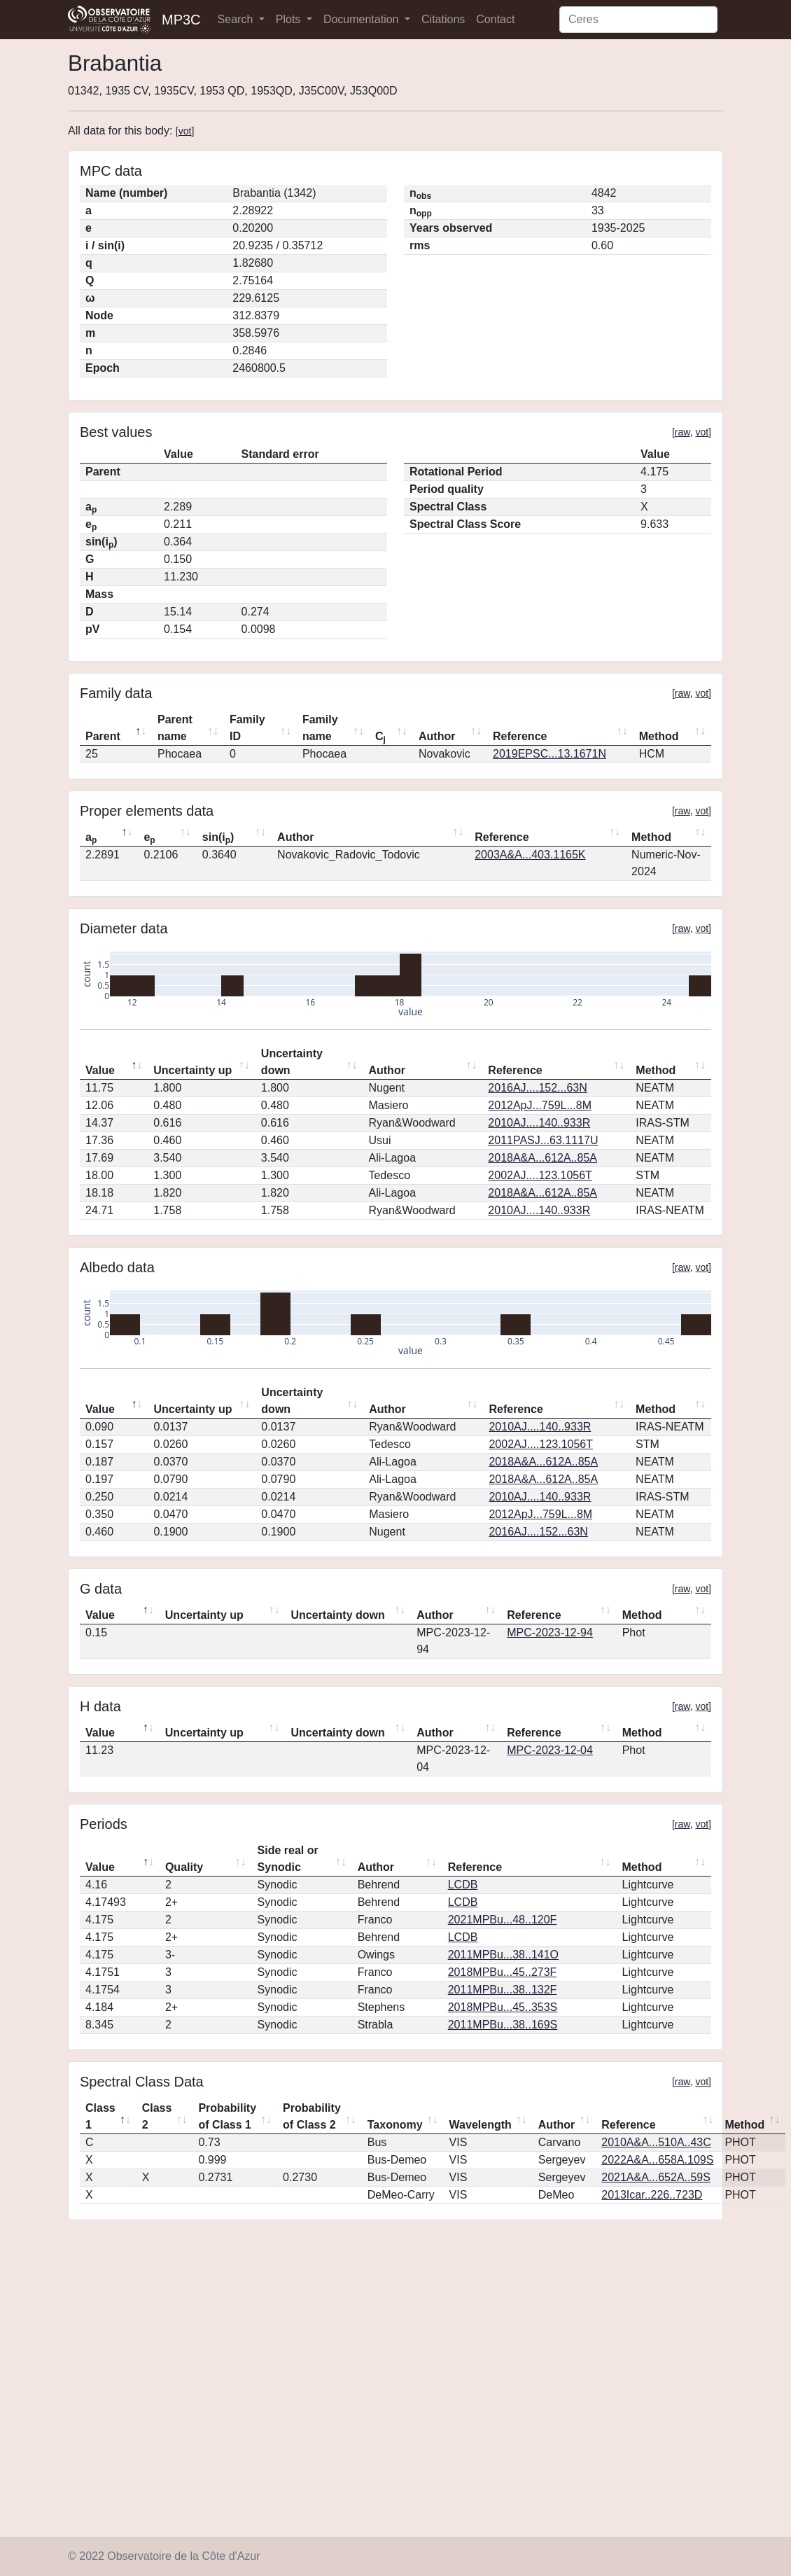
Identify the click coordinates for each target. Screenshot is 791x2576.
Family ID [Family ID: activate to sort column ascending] (247, 727)
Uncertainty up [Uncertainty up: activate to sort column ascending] (192, 1070)
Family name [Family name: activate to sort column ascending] (320, 727)
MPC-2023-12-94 (550, 1632)
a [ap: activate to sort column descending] (91, 838)
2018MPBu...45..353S (503, 2007)
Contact (495, 19)
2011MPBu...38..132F (502, 1990)
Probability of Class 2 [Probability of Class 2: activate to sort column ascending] (312, 2116)
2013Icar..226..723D (651, 2195)
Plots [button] (290, 19)
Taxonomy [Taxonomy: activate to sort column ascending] (395, 2125)
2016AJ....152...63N (537, 1088)
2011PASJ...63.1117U (543, 1140)
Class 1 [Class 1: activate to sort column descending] (100, 2116)
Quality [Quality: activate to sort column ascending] (184, 1867)
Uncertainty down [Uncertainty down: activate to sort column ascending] (292, 1061)
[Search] (638, 19)
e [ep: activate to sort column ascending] (149, 838)
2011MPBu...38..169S (503, 2025)
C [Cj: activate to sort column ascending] (380, 737)
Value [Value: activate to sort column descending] (100, 1070)
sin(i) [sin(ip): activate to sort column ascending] (218, 838)
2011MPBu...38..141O (503, 1955)
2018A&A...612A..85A (542, 1158)
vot (185, 131)
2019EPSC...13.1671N (549, 754)
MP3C (181, 19)
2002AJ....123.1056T (540, 1175)
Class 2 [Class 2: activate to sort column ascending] (157, 2116)
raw (682, 432)
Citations (443, 19)
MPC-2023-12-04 (550, 1750)
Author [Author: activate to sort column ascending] (437, 736)
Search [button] (237, 19)
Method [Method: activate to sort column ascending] (659, 736)
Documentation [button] (362, 19)
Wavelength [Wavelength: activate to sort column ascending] (480, 2125)
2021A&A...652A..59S (655, 2177)
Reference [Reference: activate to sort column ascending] (520, 736)
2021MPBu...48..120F (502, 1920)
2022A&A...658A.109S (657, 2160)
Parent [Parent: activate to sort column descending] (102, 736)
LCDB (463, 1885)
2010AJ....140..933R (539, 1123)
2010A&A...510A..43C (656, 2142)
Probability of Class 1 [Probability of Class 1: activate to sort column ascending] (227, 2116)
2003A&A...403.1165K (530, 855)
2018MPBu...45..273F (502, 1972)
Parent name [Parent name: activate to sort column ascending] (175, 727)
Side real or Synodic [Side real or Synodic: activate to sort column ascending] (288, 1858)
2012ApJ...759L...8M (540, 1105)
